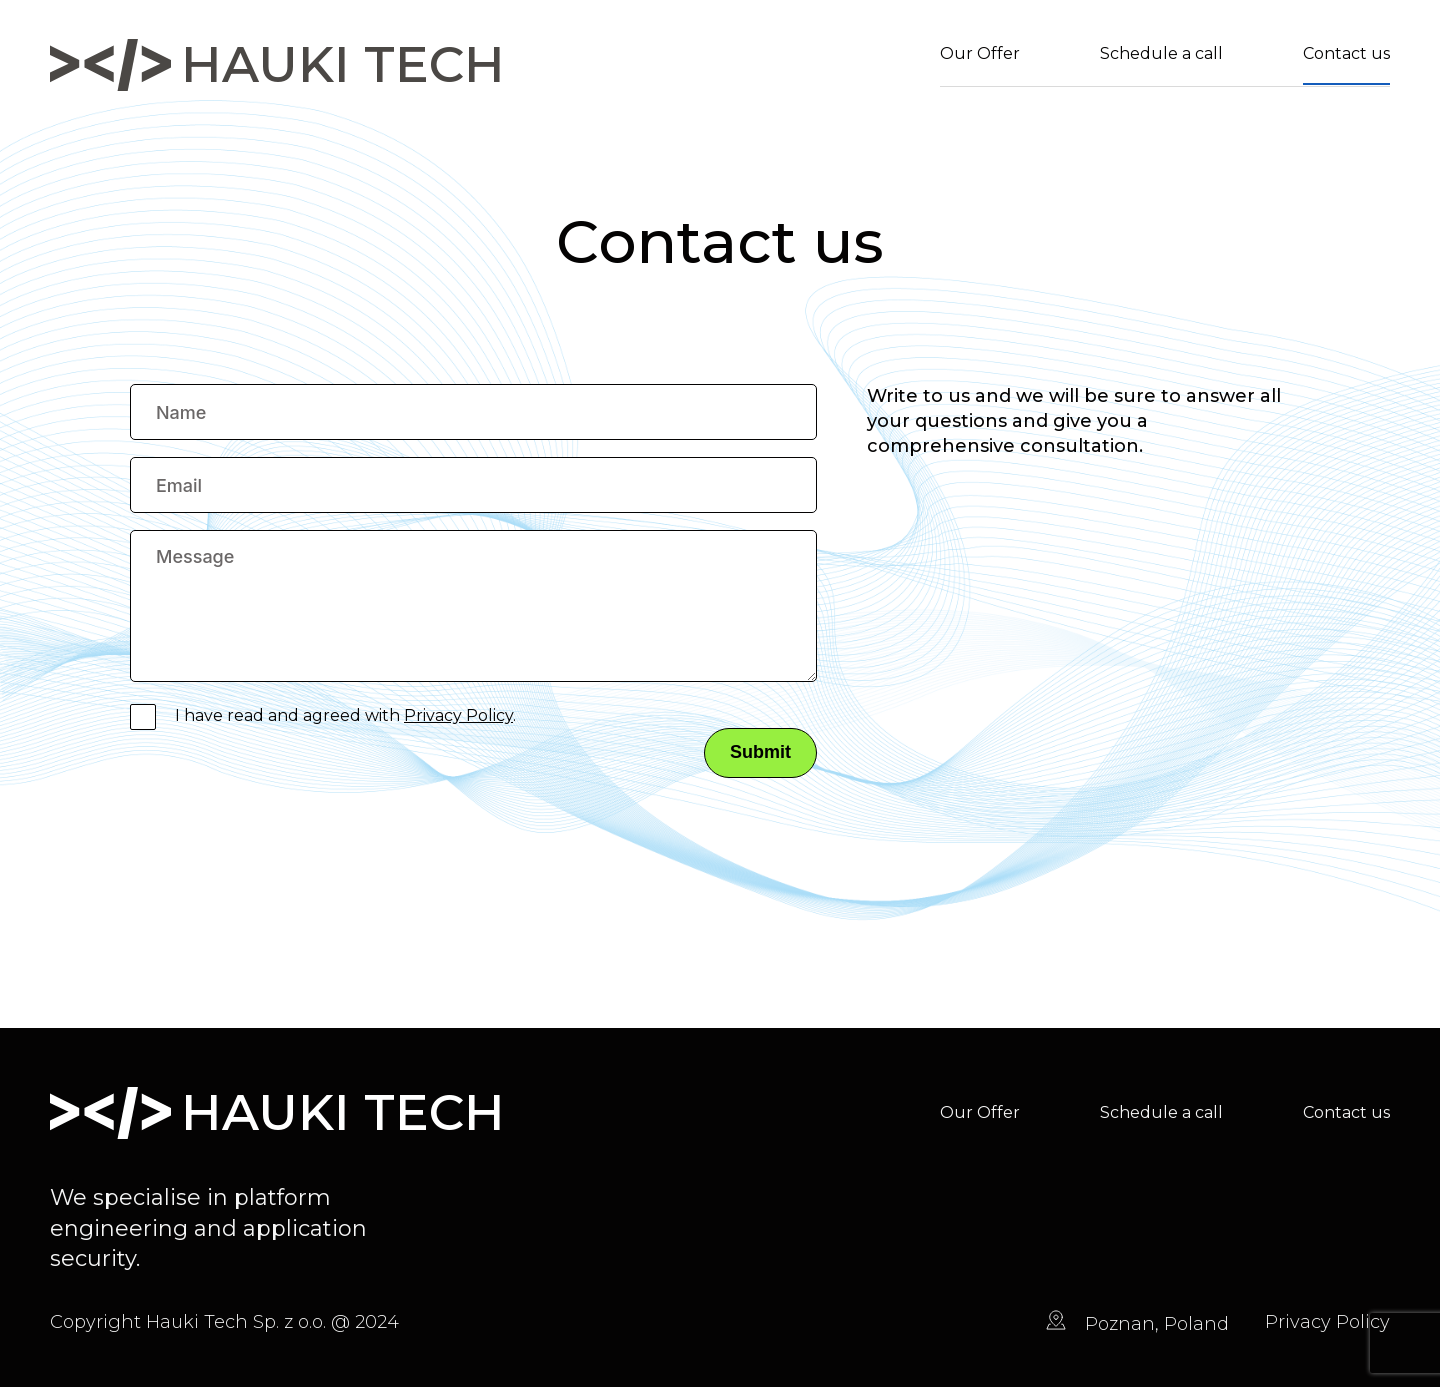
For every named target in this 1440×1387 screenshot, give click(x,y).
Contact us (1346, 53)
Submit (760, 752)
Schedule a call (1161, 53)
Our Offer (980, 53)
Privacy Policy (458, 715)
